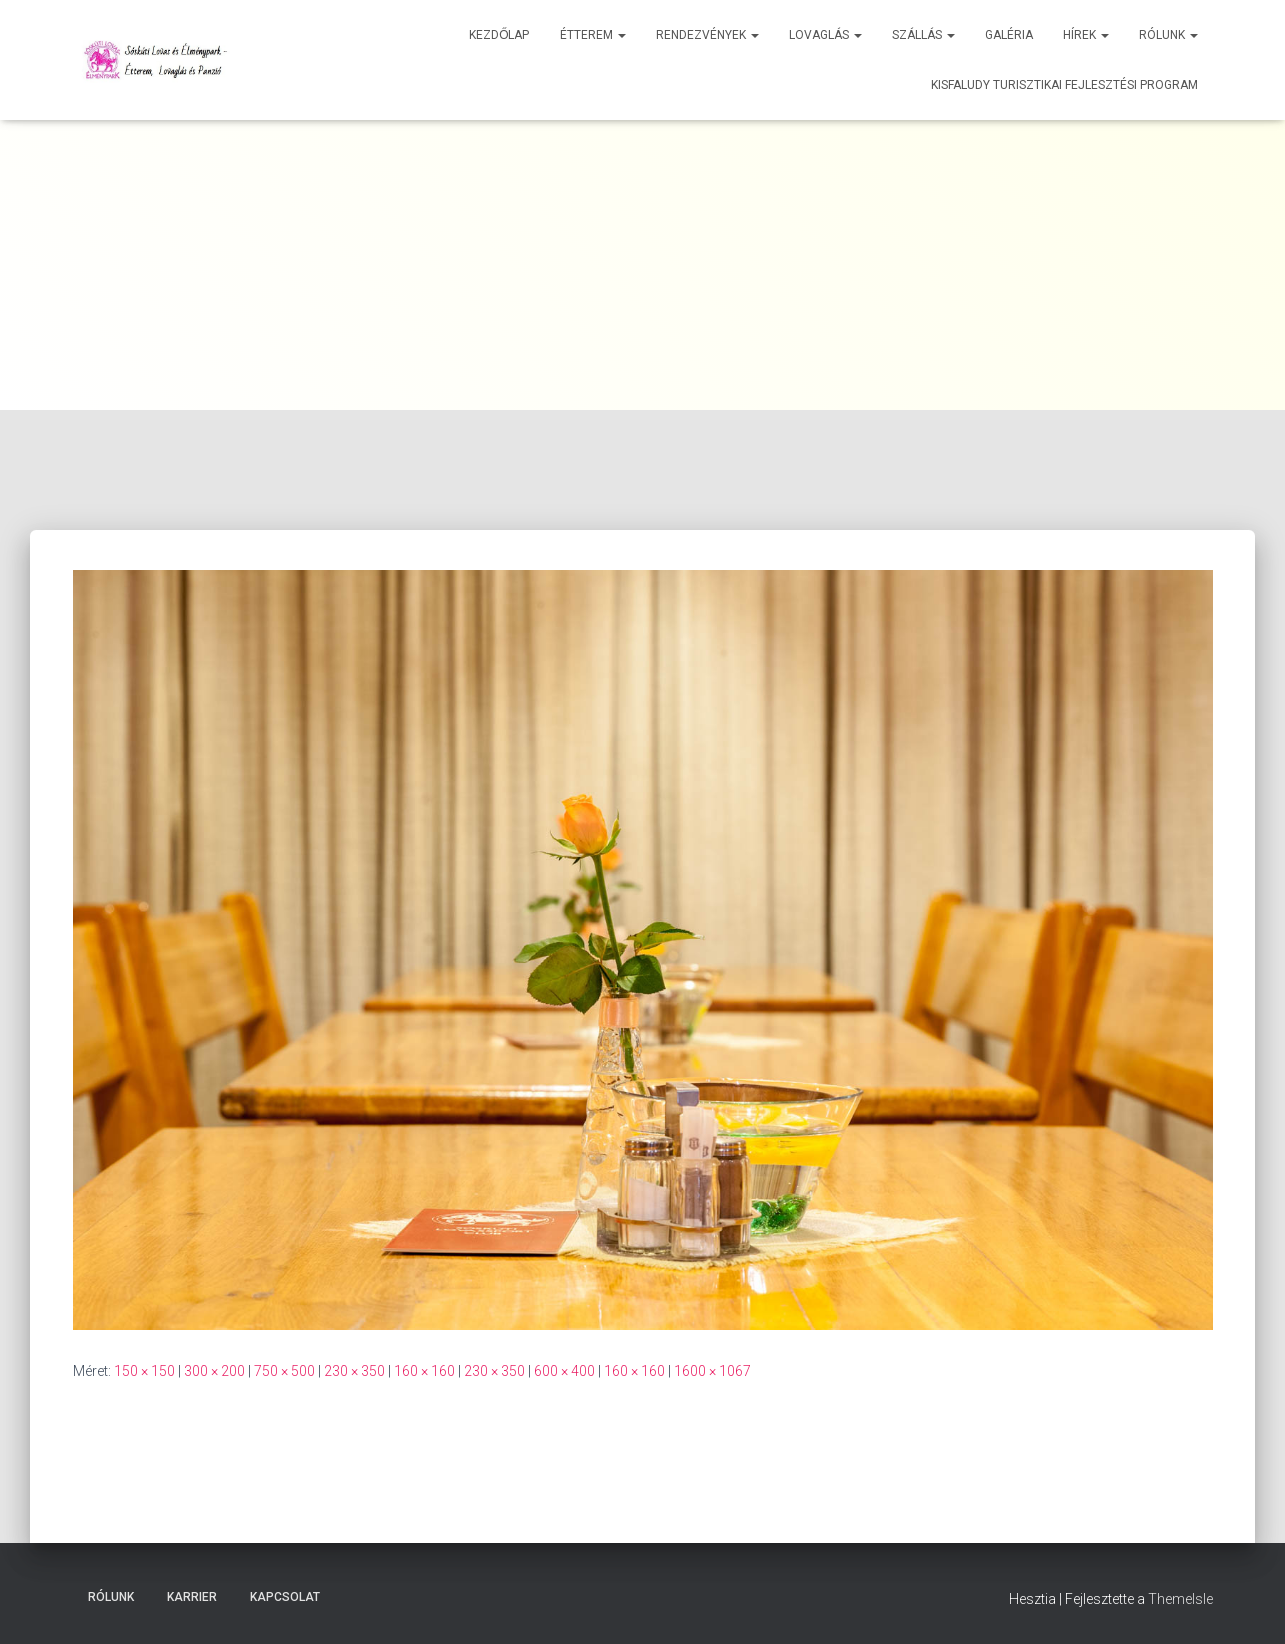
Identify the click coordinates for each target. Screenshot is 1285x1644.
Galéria (1009, 35)
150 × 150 (144, 1371)
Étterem (593, 35)
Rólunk (1168, 35)
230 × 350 (354, 1371)
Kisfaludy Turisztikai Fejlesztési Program (1064, 85)
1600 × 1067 (712, 1371)
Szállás (923, 35)
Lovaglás (825, 35)
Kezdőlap (499, 35)
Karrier (192, 1597)
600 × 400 (564, 1371)
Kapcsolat (285, 1597)
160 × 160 (424, 1371)
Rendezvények (707, 35)
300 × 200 (214, 1371)
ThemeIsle (1180, 1599)
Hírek (1086, 35)
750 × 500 (284, 1371)
